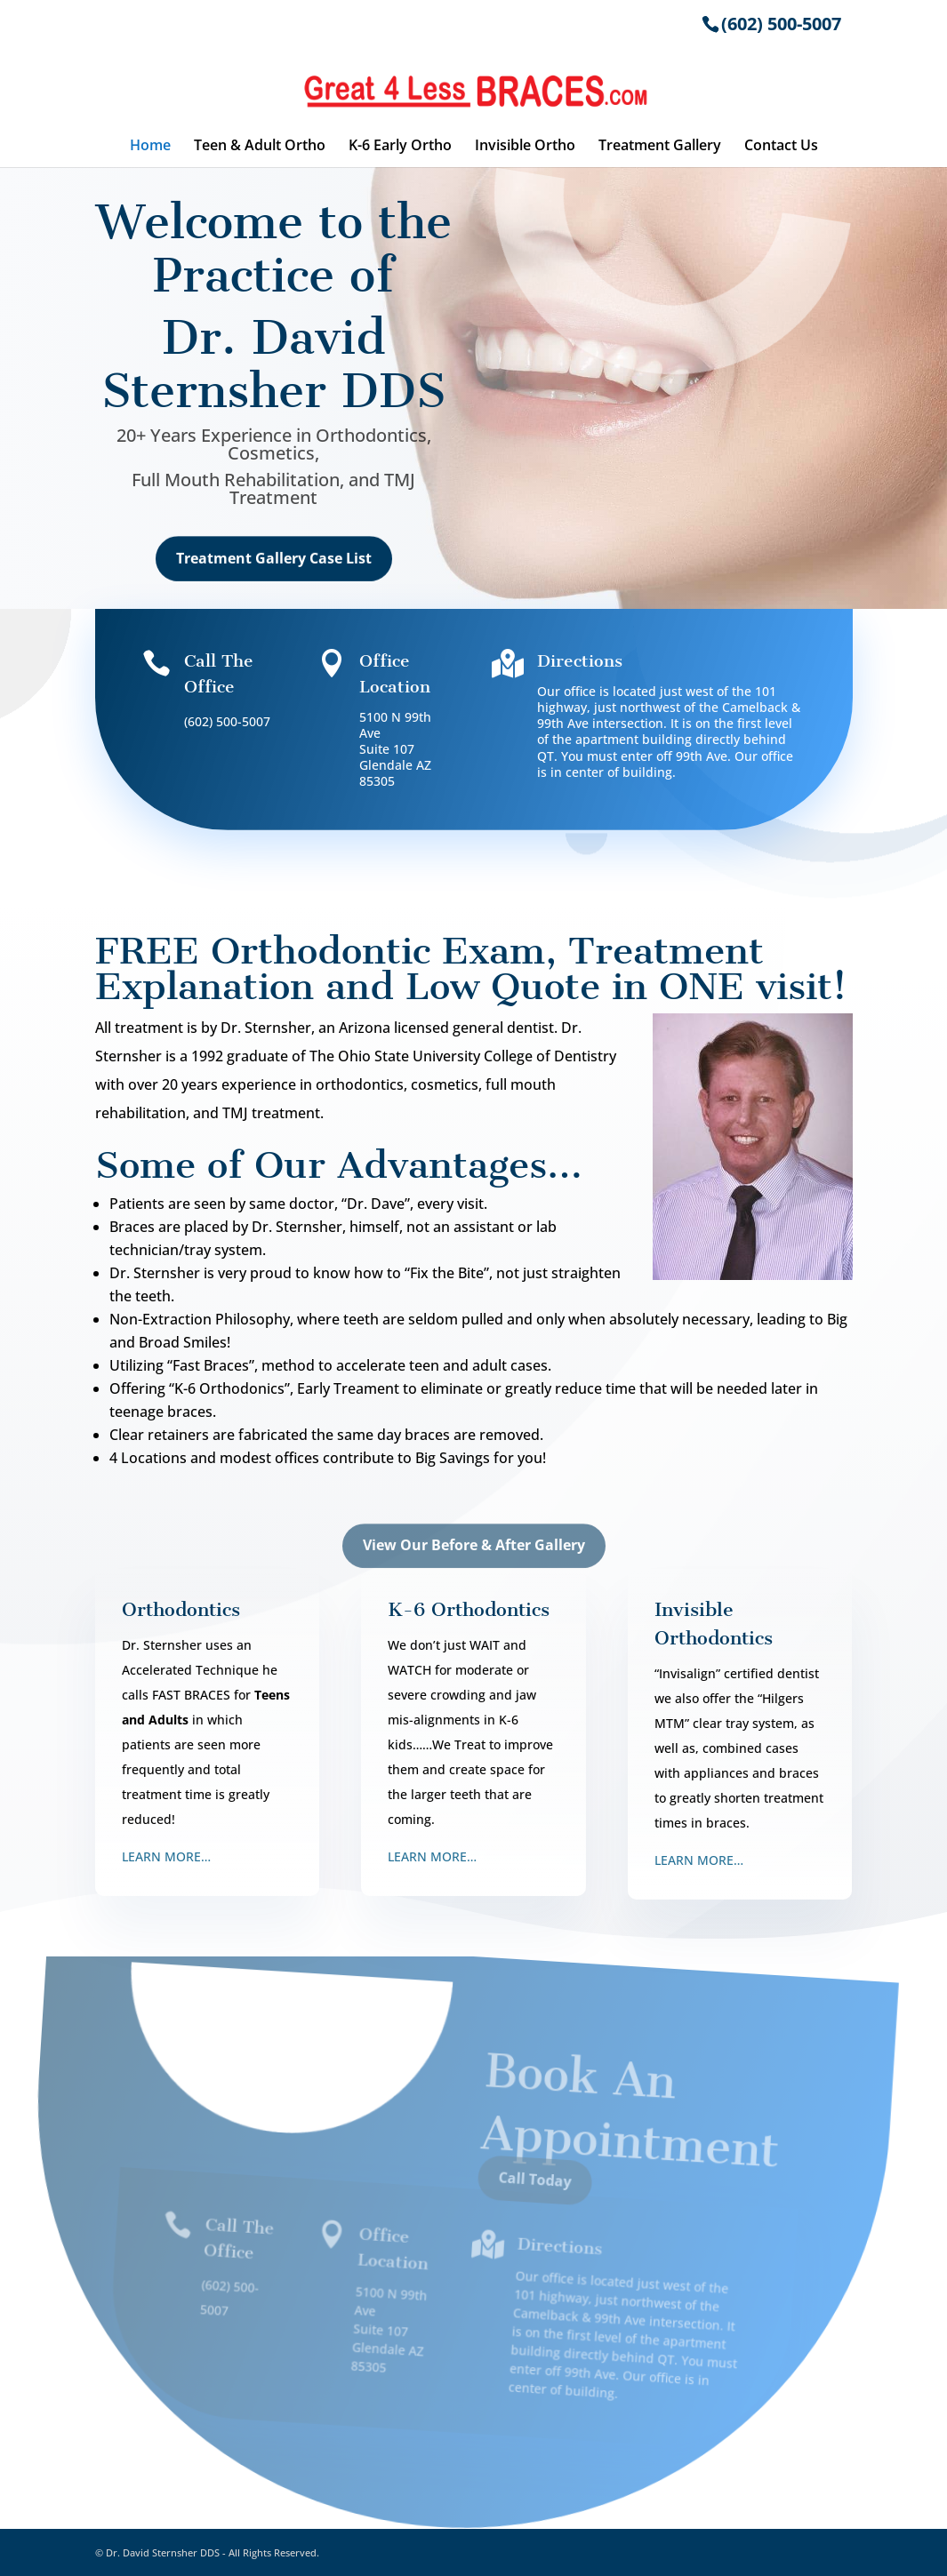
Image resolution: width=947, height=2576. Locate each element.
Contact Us (781, 147)
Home (150, 147)
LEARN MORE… (166, 1856)
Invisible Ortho (525, 147)
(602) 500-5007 (781, 24)
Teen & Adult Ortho (259, 147)
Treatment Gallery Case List (274, 569)
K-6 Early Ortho (400, 147)
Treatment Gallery (659, 147)
